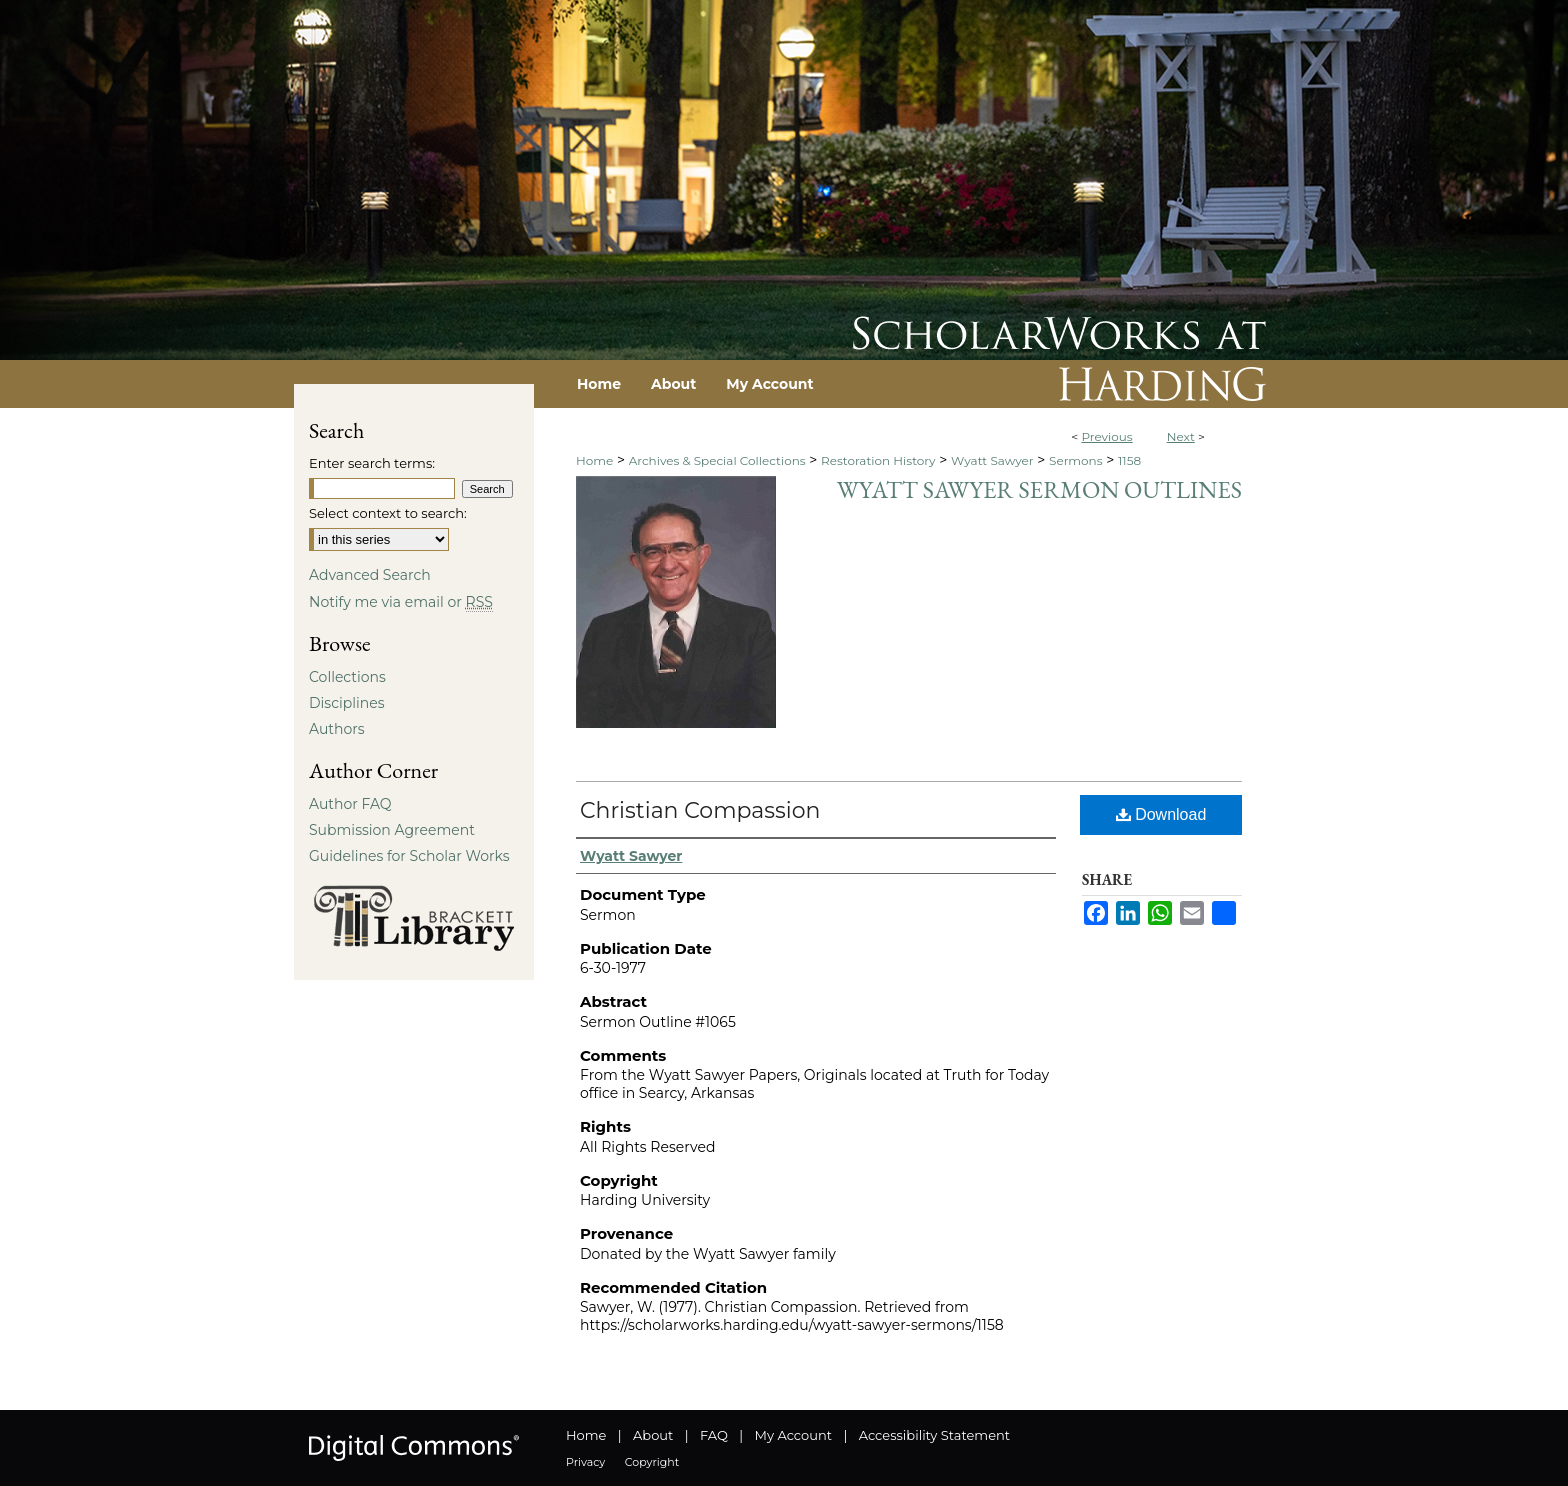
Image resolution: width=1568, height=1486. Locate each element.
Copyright (652, 1462)
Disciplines (346, 703)
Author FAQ (350, 804)
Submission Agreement (392, 830)
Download (1161, 814)
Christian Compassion (700, 810)
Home (594, 460)
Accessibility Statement (934, 1435)
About (653, 1435)
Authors (337, 729)
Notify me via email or (401, 602)
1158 (1129, 460)
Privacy (585, 1462)
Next (1181, 436)
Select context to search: (388, 513)
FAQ (714, 1435)
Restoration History (878, 460)
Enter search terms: (372, 463)
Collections (347, 677)
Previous (1106, 436)
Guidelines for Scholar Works (409, 856)
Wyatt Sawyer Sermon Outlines (1039, 489)
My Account (793, 1435)
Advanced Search (370, 575)
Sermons (1076, 460)
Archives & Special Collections (717, 460)
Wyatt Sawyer (992, 460)
